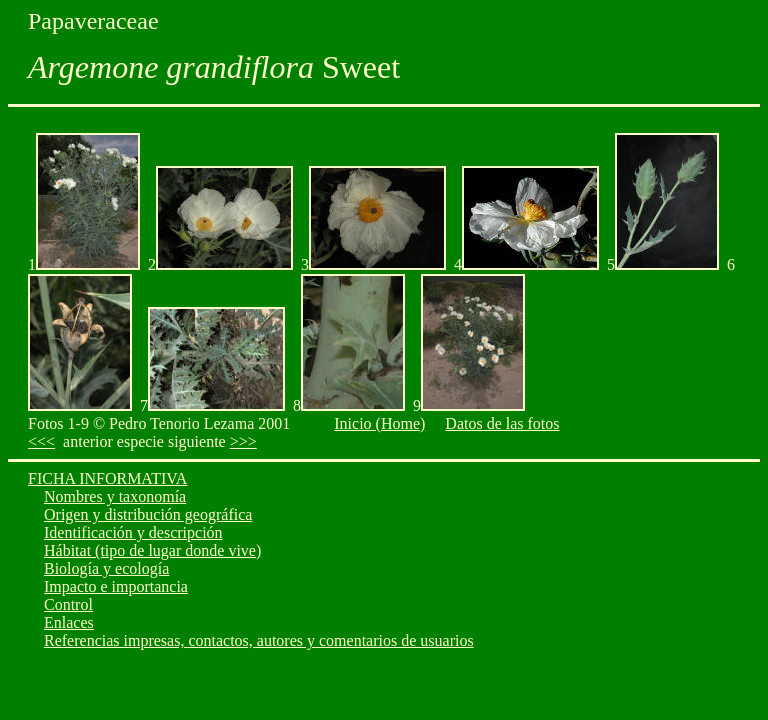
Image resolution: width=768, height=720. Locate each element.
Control (68, 604)
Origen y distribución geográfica (148, 514)
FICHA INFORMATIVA (107, 478)
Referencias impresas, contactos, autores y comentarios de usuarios (259, 640)
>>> (243, 441)
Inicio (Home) (379, 423)
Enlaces (69, 622)
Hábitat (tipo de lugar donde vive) (152, 550)
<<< (41, 441)
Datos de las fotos (502, 423)
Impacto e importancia (116, 586)
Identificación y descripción (133, 532)
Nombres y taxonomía (115, 496)
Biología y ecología (106, 568)
